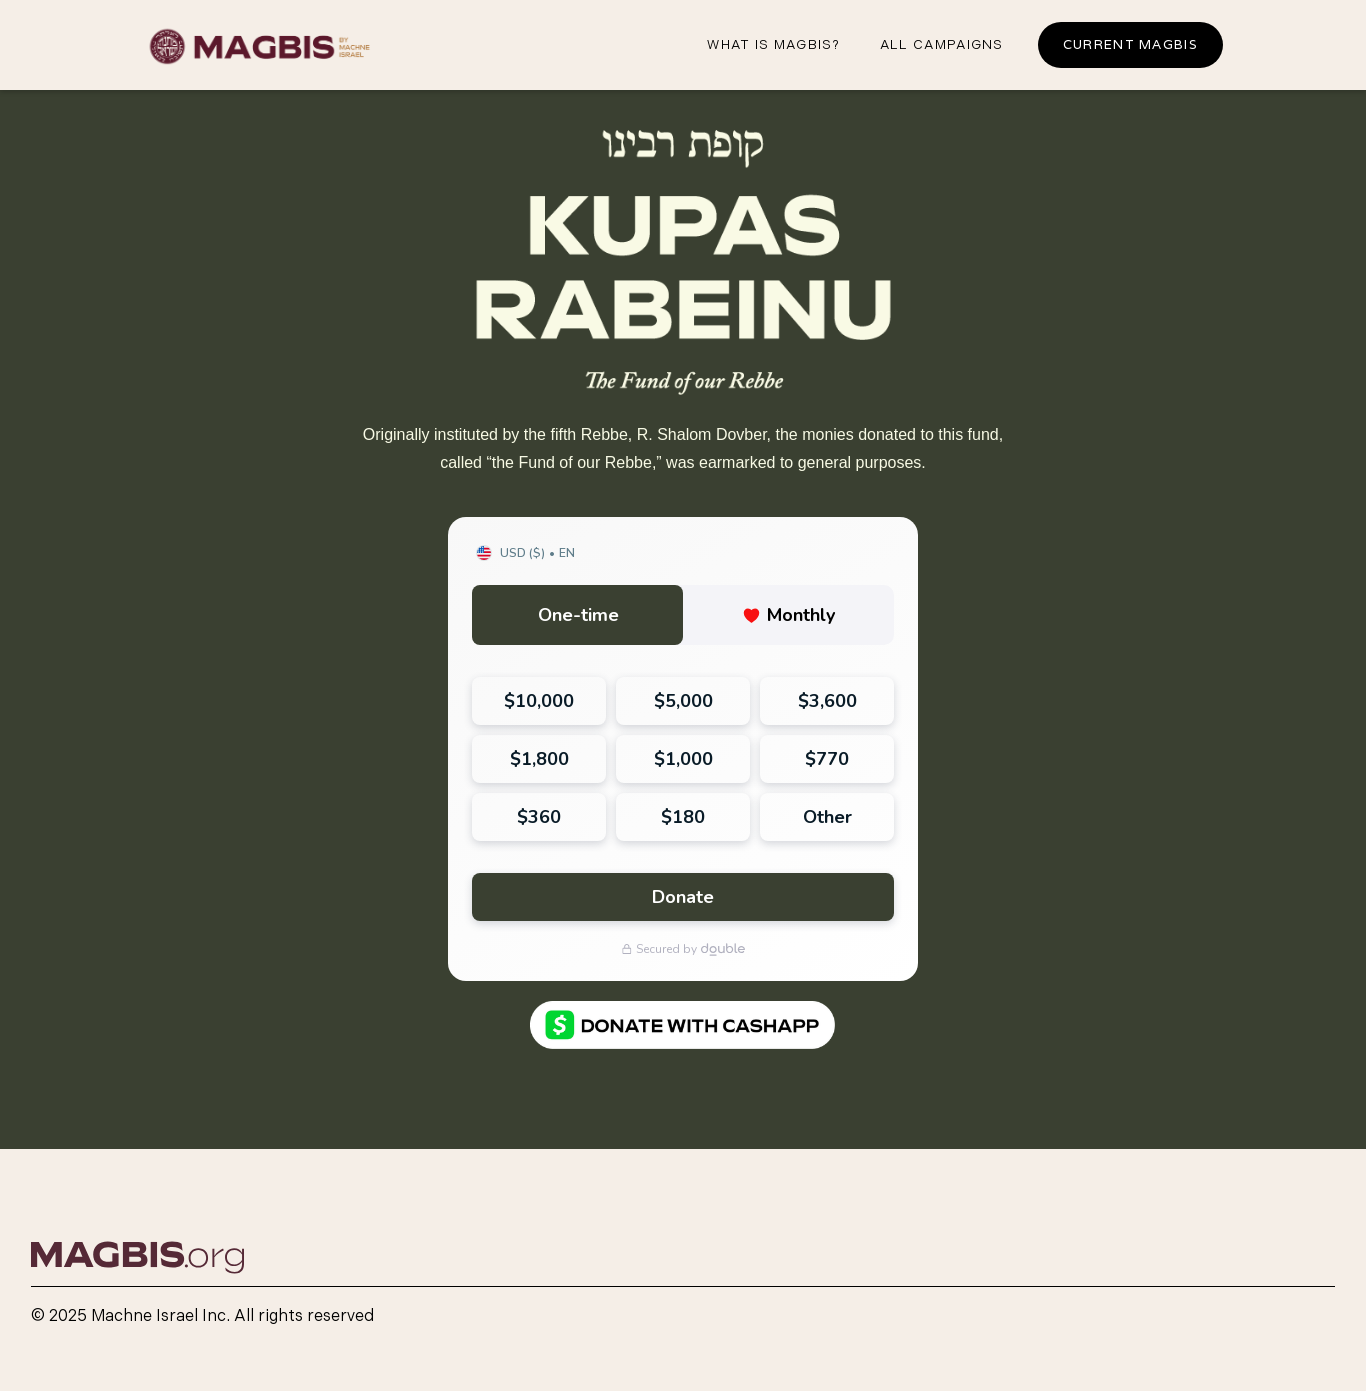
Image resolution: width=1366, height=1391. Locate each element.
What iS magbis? (773, 45)
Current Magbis (1130, 44)
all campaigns (942, 45)
